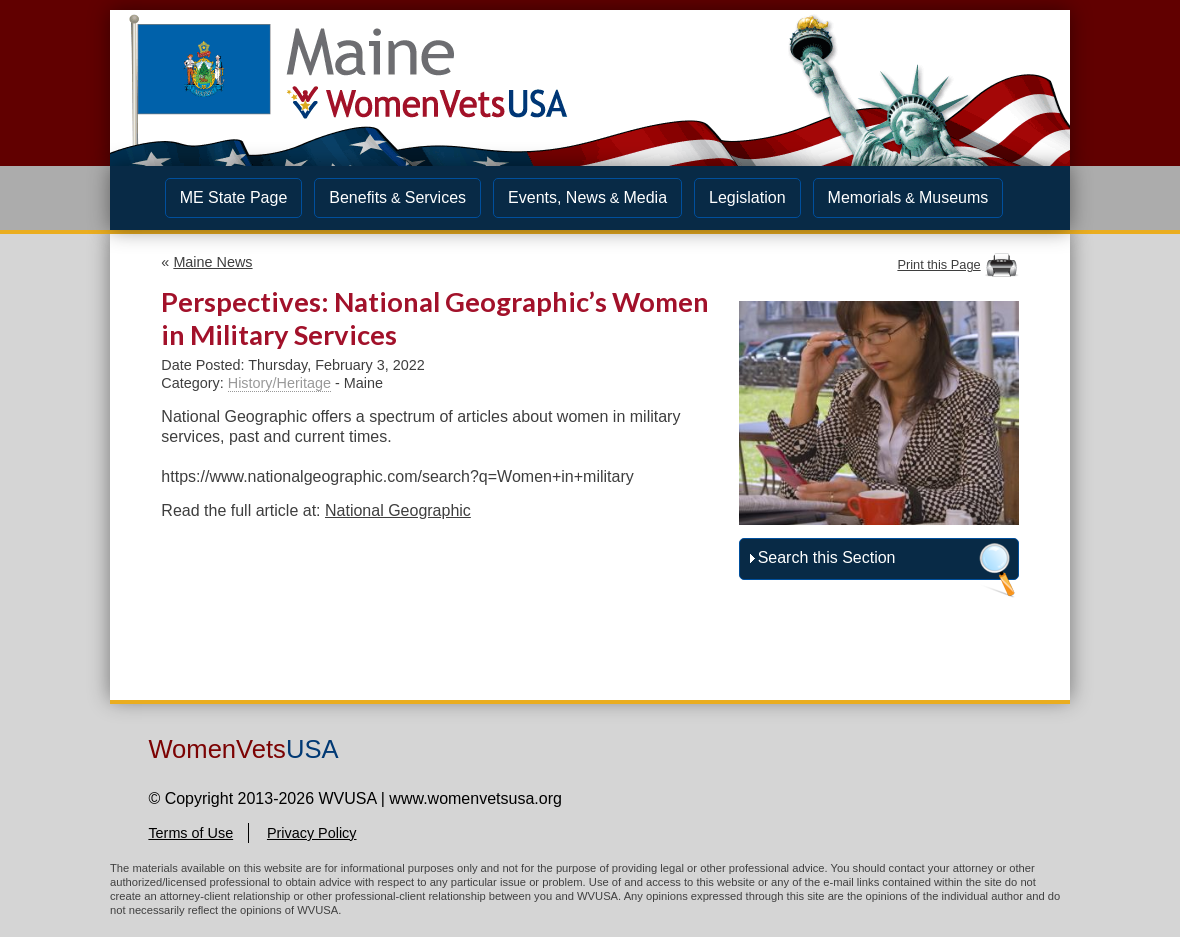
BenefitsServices (397, 197)
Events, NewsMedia (587, 197)
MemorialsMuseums (908, 197)
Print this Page (938, 264)
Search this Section (827, 557)
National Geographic (398, 510)
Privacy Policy (312, 833)
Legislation (747, 197)
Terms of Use (190, 833)
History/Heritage (279, 383)
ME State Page (234, 197)
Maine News (212, 262)
